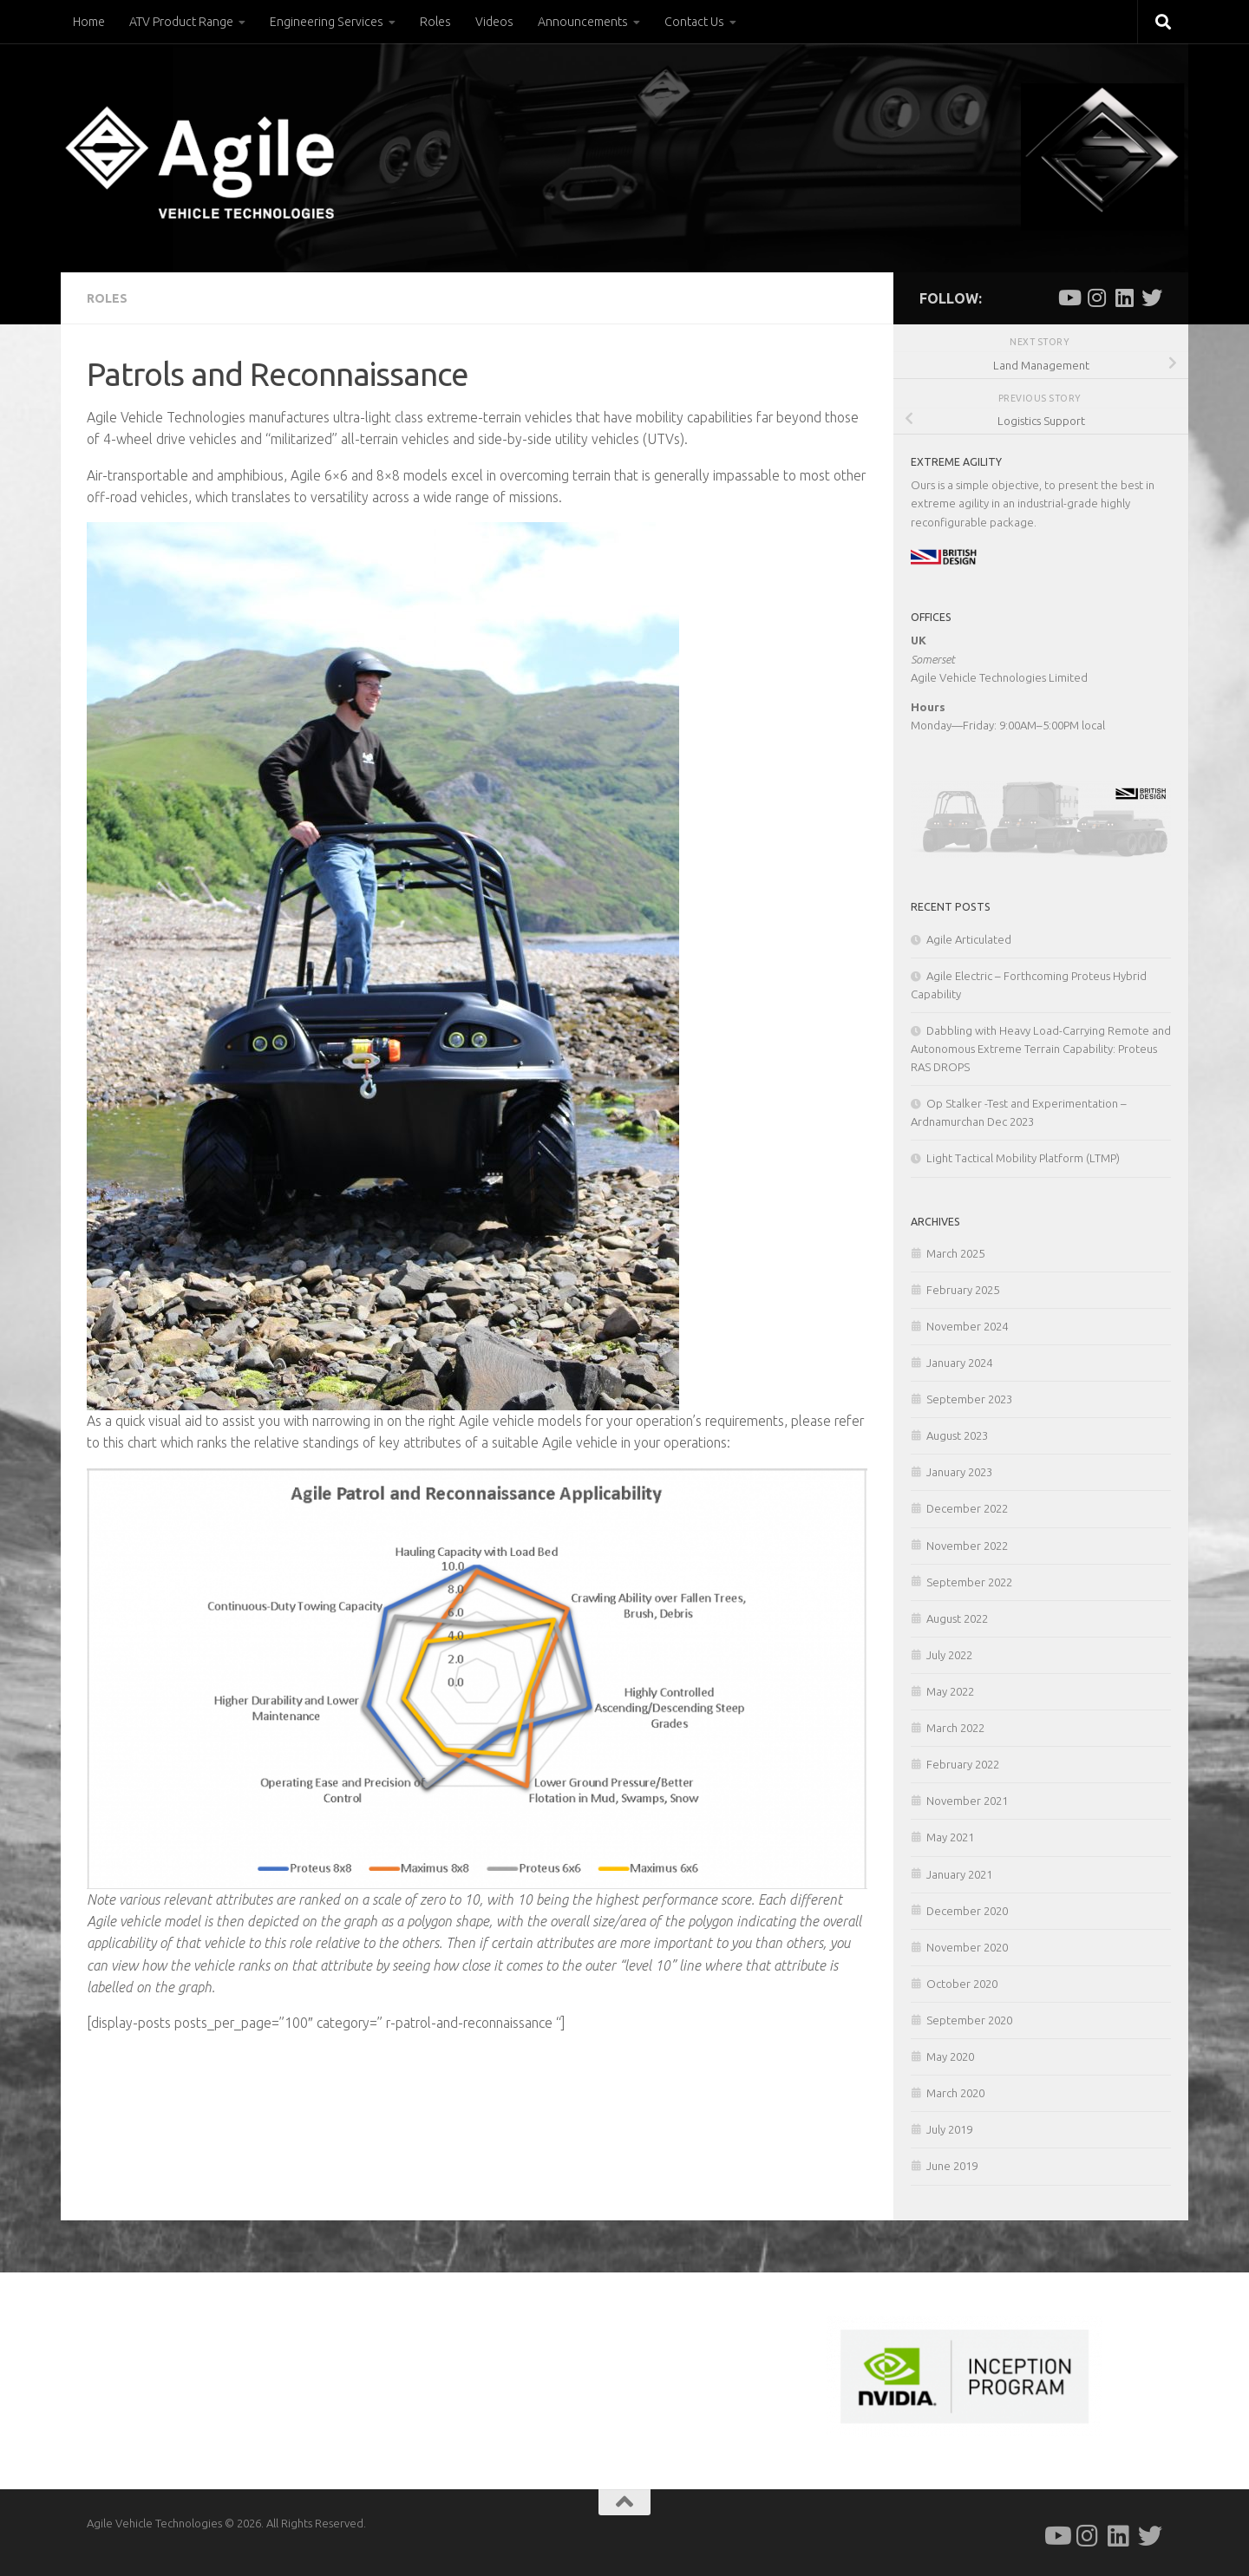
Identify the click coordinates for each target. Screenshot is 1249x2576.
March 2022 (955, 1728)
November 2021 (967, 1801)
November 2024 (967, 1326)
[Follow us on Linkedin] (1124, 297)
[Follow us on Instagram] (1096, 297)
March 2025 (955, 1253)
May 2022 (950, 1691)
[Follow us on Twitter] (1151, 297)
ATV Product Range (181, 22)
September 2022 (969, 1582)
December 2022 (967, 1508)
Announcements (583, 22)
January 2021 (959, 1874)
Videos (494, 22)
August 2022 (957, 1618)
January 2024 (959, 1363)
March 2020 (955, 2093)
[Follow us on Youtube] (1068, 297)
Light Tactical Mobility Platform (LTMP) (1023, 1158)
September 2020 (969, 2020)
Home (89, 22)
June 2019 (952, 2166)
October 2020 (961, 1984)
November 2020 (967, 1947)
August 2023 (957, 1435)
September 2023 (969, 1399)
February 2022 (962, 1764)
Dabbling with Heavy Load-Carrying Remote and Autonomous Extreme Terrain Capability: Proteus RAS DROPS (1041, 1048)
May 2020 (950, 2056)
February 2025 (962, 1290)
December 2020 (967, 1911)
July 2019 (949, 2129)
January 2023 (959, 1472)
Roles (435, 22)
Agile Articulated (968, 939)
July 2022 (949, 1655)
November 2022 (967, 1546)
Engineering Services (326, 22)
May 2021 (950, 1837)
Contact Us (694, 22)
